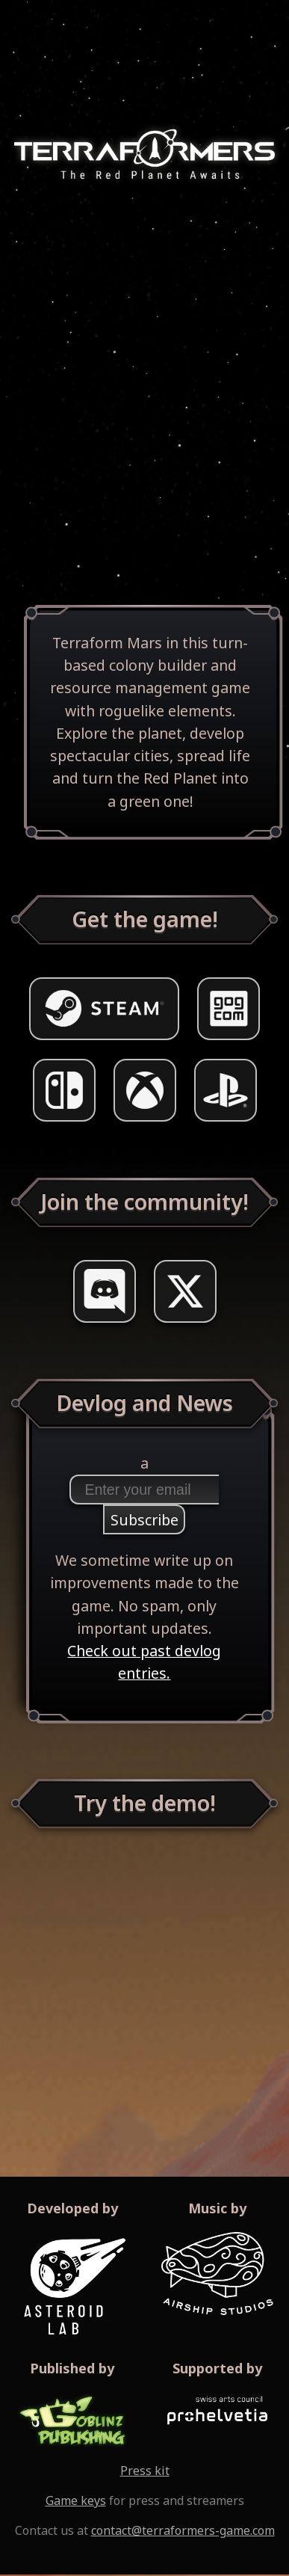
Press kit (145, 2470)
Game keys (76, 2500)
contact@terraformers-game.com (183, 2530)
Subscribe (144, 1520)
